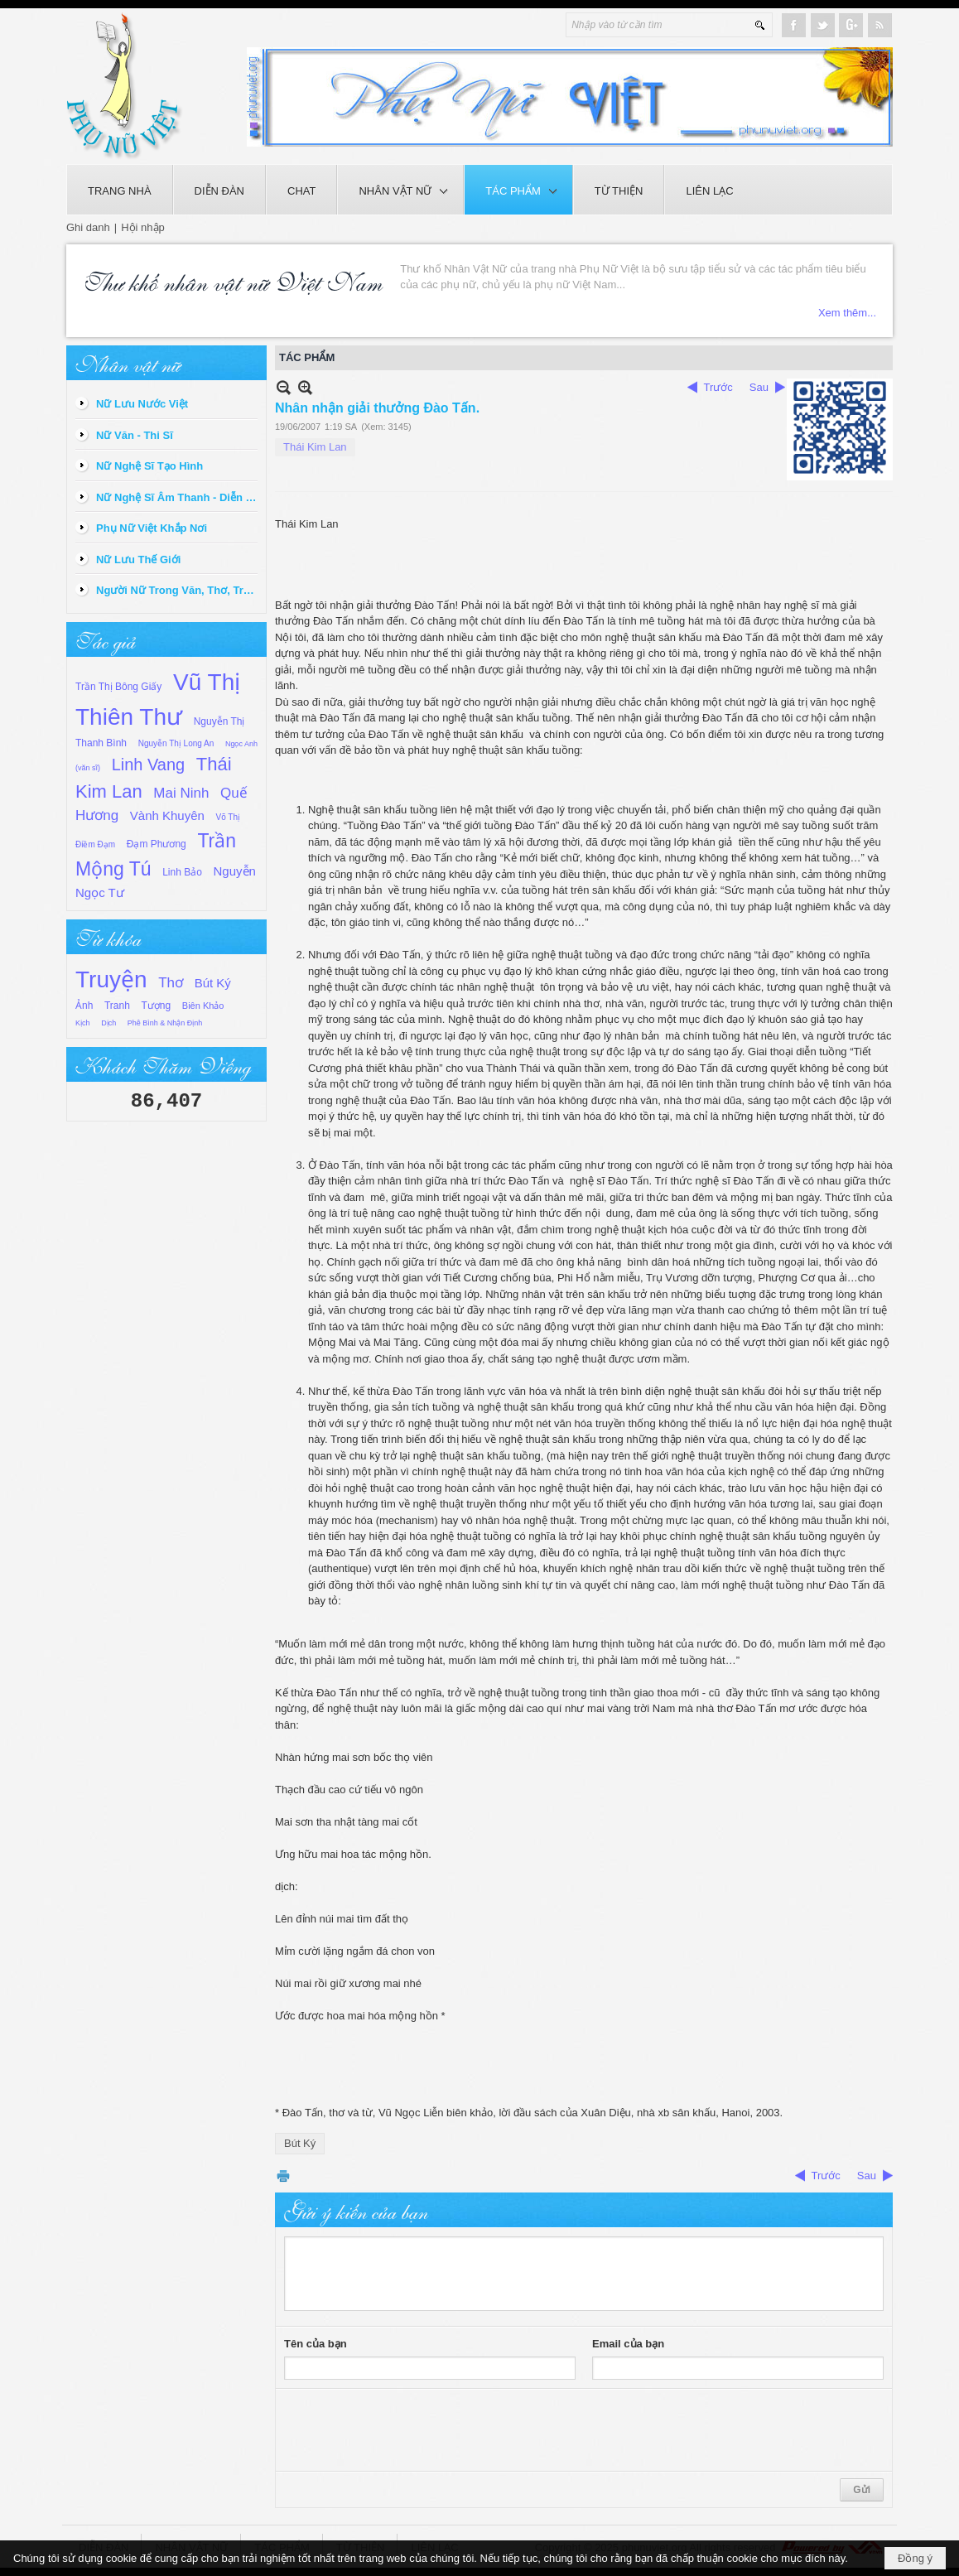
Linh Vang (149, 764)
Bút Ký (213, 983)
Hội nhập (143, 227)
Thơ (170, 983)
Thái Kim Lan (315, 447)
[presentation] (410, 2430)
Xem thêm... (847, 312)
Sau (759, 387)
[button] (400, 190)
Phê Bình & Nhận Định (165, 1023)
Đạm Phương (156, 844)
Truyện (111, 979)
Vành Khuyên (167, 815)
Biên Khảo (203, 1006)
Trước (718, 387)
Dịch (108, 1023)
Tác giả (105, 639)
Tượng (156, 1005)
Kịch (82, 1023)
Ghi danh (88, 227)
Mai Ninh (181, 793)
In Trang (283, 2175)
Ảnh (84, 1005)
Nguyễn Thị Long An (176, 743)
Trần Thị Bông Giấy (118, 686)
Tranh (117, 1005)
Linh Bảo (182, 872)
